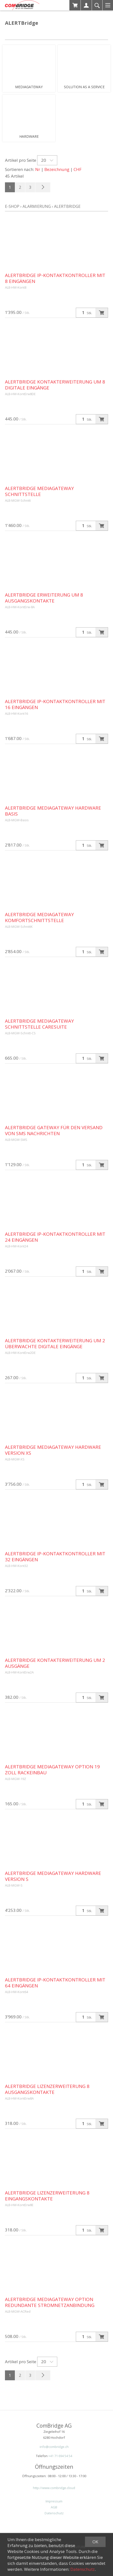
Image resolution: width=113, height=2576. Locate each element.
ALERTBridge (67, 206)
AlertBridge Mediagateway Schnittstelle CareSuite (39, 1024)
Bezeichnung (56, 169)
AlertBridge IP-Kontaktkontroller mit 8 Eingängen (55, 278)
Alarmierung (37, 206)
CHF (78, 169)
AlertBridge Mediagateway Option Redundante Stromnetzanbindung (49, 2302)
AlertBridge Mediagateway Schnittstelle (39, 491)
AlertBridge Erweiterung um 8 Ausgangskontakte (44, 598)
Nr (37, 169)
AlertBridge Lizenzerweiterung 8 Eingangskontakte (47, 2196)
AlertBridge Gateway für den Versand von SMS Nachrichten (54, 1130)
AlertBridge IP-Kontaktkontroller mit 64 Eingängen (55, 1982)
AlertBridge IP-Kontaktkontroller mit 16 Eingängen (55, 704)
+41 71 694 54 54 (60, 2456)
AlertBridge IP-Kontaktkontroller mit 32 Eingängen (55, 1556)
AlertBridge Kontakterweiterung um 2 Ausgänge (55, 1663)
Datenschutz (54, 2513)
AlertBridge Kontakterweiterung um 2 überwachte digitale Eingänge (55, 1343)
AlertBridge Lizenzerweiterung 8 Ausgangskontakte (47, 2089)
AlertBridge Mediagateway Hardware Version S (53, 1876)
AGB (54, 2507)
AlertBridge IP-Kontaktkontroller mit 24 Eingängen (55, 1237)
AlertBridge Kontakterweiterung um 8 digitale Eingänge (55, 385)
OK (95, 2542)
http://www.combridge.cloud (54, 2488)
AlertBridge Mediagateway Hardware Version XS (53, 1450)
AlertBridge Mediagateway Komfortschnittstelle (39, 917)
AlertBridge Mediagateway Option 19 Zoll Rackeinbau (52, 1769)
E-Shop (12, 206)
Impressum (54, 2501)
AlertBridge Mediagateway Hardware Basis (53, 811)
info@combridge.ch (54, 2446)
